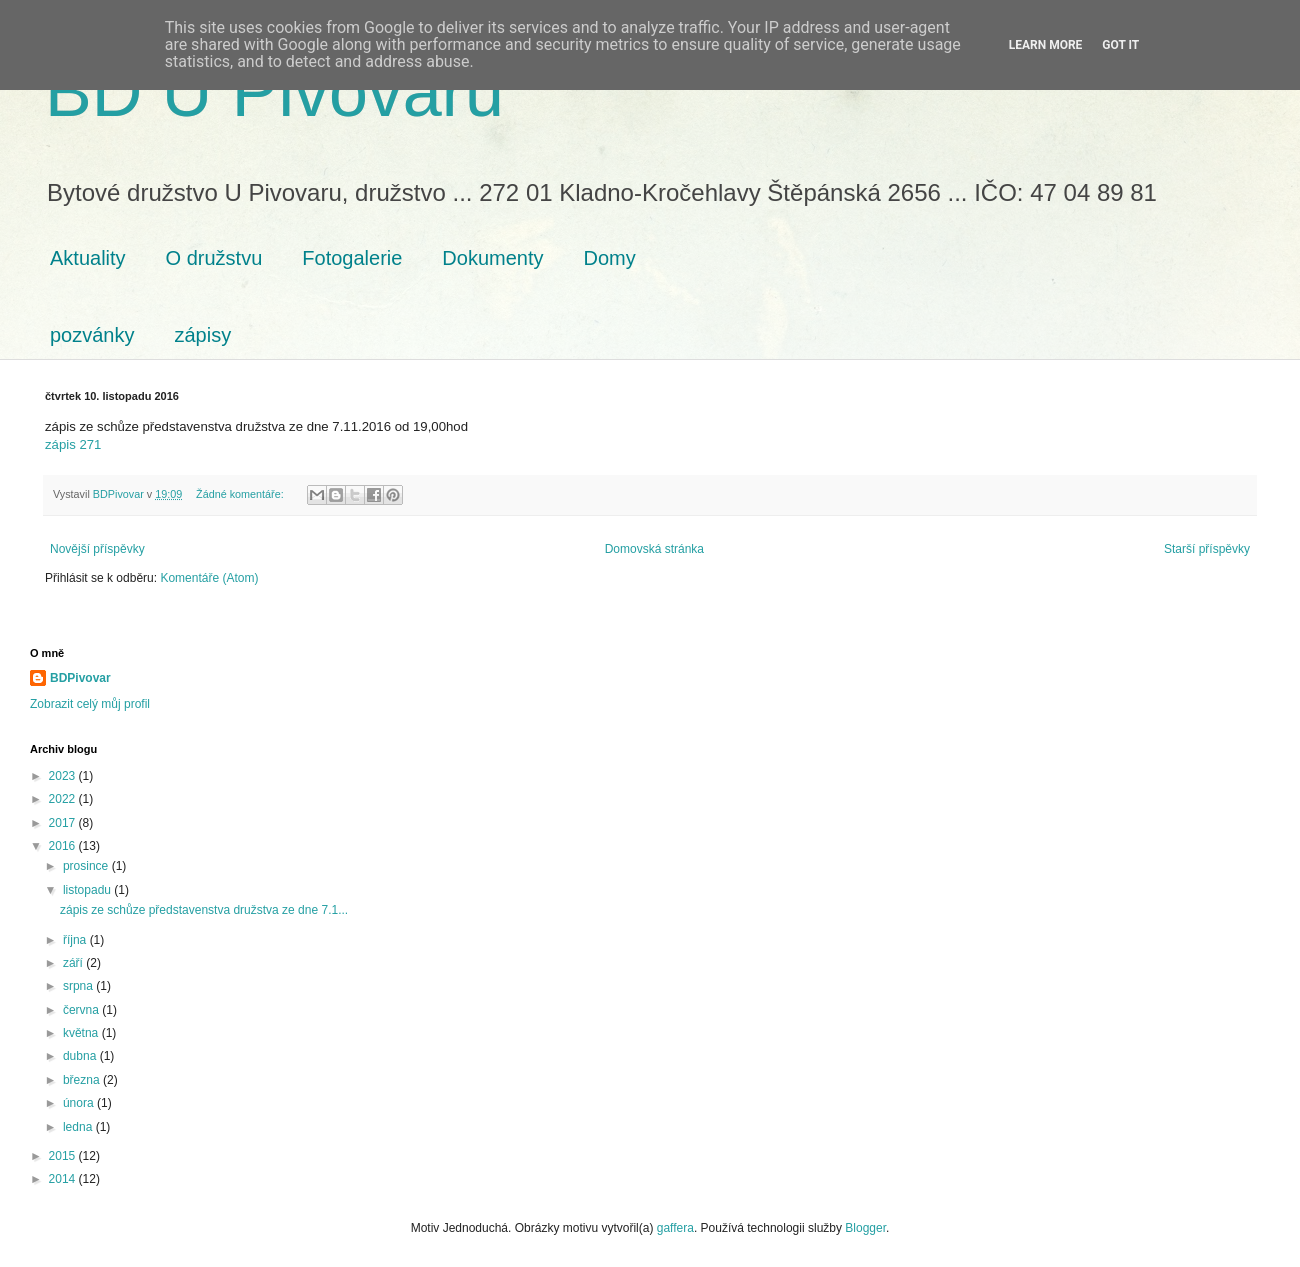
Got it (1120, 45)
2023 (64, 776)
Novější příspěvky (97, 549)
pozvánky (92, 335)
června (82, 1010)
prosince (87, 866)
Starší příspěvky (1207, 549)
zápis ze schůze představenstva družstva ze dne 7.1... (204, 910)
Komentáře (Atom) (209, 578)
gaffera (675, 1228)
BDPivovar (80, 678)
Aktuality (88, 258)
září (74, 963)
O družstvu (214, 258)
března (83, 1080)
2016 (64, 846)
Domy (610, 258)
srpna (79, 986)
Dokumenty (492, 258)
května (82, 1033)
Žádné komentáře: (241, 494)
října (76, 940)
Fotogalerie (352, 258)
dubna (81, 1056)
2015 (64, 1156)
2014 (64, 1179)
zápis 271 (73, 444)
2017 (64, 823)
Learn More (1046, 45)
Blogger (865, 1228)
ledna (79, 1127)
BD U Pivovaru (274, 92)
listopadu (88, 890)
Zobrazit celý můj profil (90, 704)
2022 (64, 799)
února (80, 1103)
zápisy (203, 335)
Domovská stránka (654, 549)
